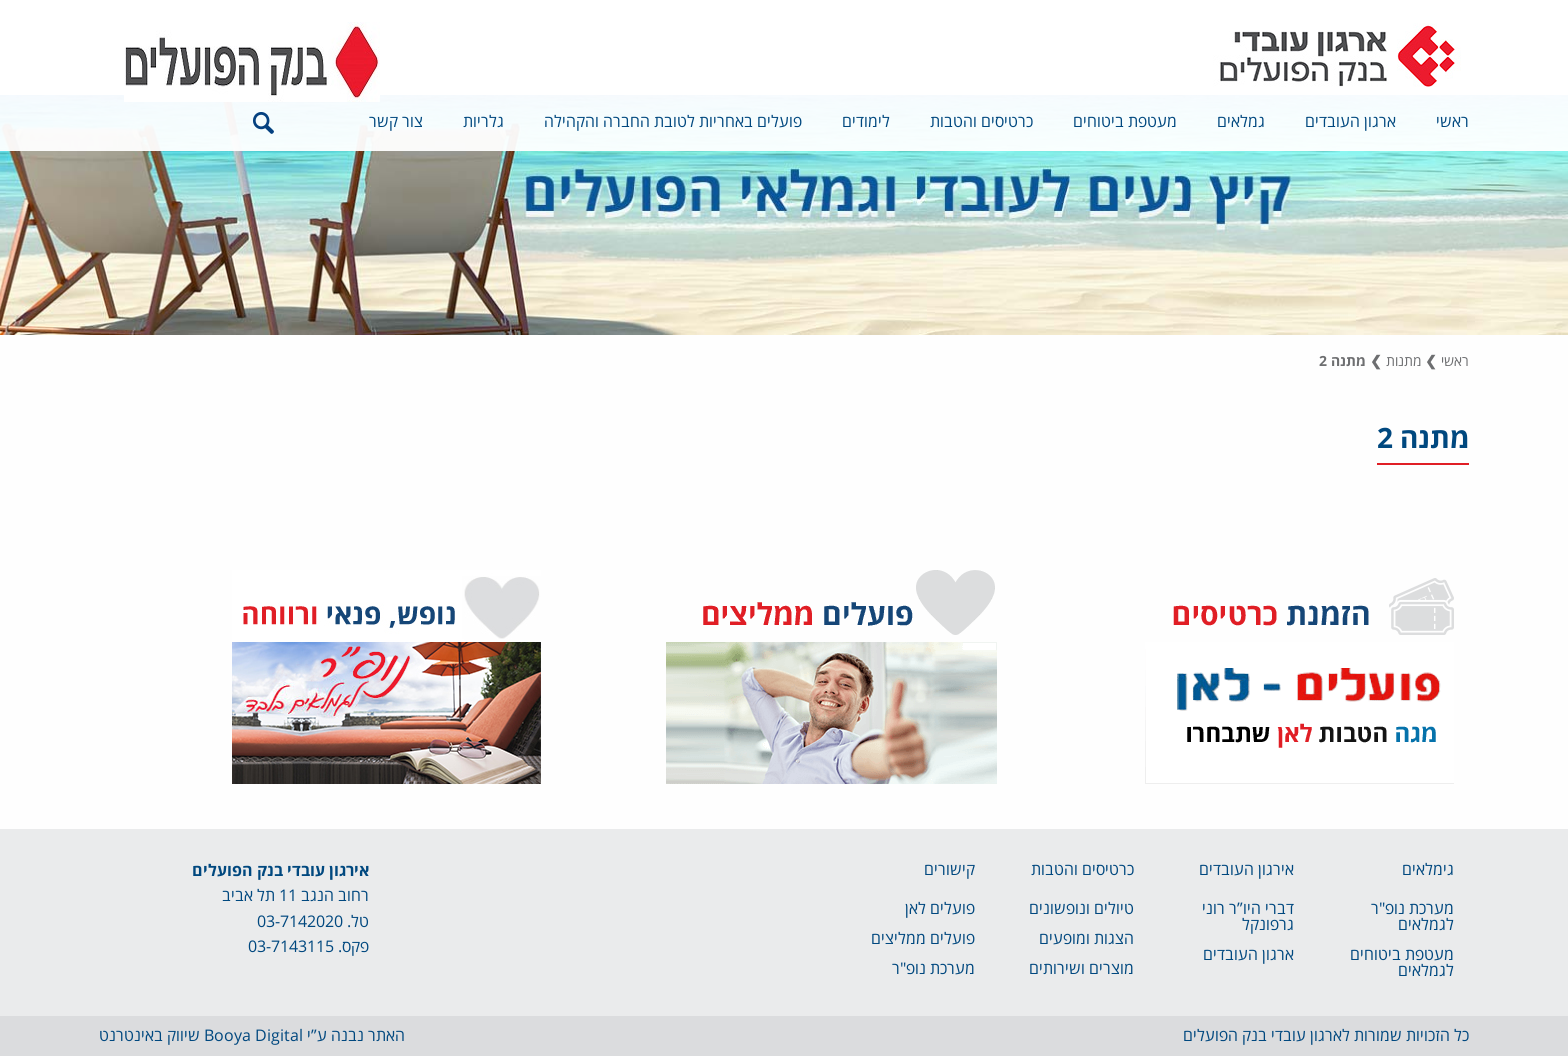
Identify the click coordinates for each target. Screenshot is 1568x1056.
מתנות (1403, 361)
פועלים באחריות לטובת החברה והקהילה (673, 122)
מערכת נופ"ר (933, 969)
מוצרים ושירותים (1081, 969)
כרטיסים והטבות (981, 122)
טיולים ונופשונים (1081, 909)
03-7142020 (300, 922)
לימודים (866, 122)
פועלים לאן (940, 909)
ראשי (1452, 122)
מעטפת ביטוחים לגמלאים (1402, 963)
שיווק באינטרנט (149, 1036)
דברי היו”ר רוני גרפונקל (1248, 917)
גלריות (483, 122)
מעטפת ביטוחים (1125, 122)
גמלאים (1241, 122)
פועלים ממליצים (923, 939)
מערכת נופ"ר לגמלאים (1412, 917)
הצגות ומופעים (1086, 939)
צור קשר (396, 122)
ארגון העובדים (1350, 122)
